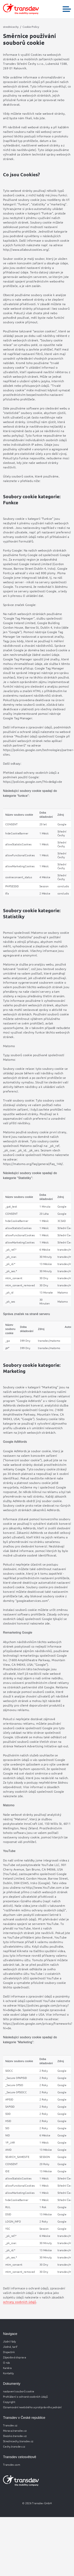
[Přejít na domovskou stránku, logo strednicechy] (21, 9)
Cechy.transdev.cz (14, 2446)
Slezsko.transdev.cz (15, 2436)
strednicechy (11, 26)
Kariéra (7, 2368)
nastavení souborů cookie (18, 2391)
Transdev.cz (10, 2425)
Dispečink (9, 2352)
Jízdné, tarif (10, 2347)
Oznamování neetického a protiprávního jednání (32, 2407)
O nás (6, 2362)
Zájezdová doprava (14, 2357)
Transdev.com (11, 2464)
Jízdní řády (9, 2341)
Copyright (9, 2402)
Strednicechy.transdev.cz (18, 2441)
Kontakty (8, 2373)
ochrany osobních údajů (19, 2302)
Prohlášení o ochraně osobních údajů (25, 2396)
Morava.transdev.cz (15, 2430)
